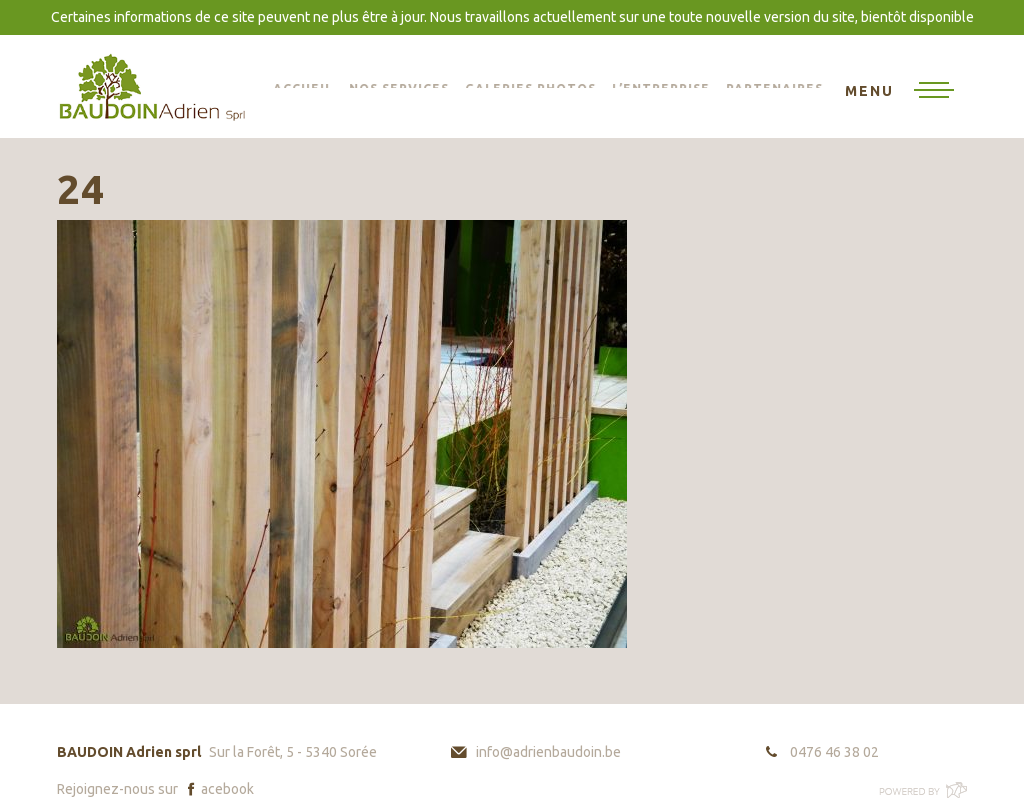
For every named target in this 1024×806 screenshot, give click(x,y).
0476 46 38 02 (834, 752)
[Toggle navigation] (899, 92)
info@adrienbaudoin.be (548, 752)
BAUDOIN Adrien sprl (152, 86)
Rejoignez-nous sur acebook (155, 789)
